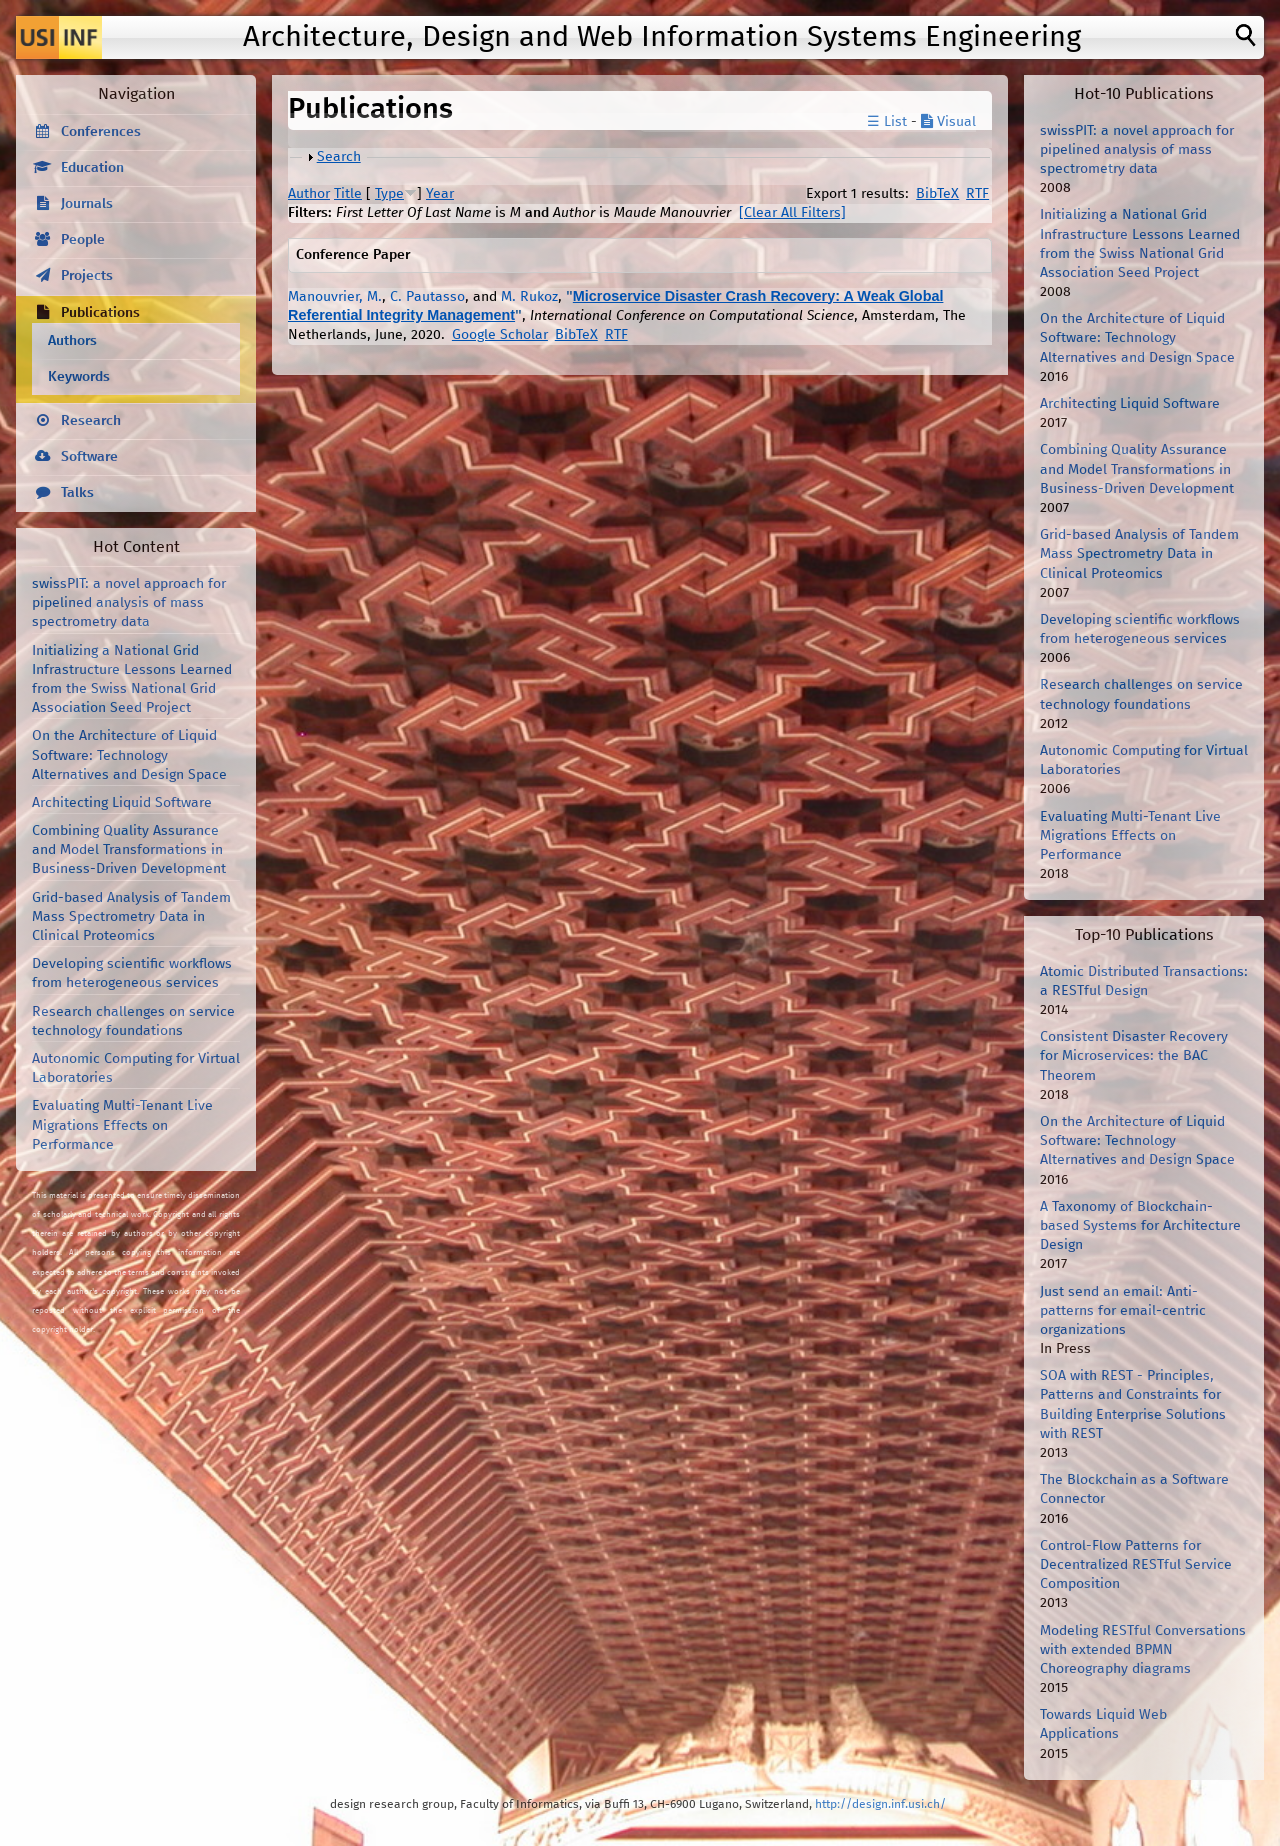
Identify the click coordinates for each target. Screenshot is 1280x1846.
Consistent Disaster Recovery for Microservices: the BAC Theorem (1134, 1056)
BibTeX (937, 194)
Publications (100, 313)
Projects (87, 276)
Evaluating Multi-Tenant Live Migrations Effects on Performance (122, 1125)
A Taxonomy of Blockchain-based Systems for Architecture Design (1140, 1226)
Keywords (79, 377)
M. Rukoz (529, 297)
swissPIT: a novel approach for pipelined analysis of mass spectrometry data (129, 603)
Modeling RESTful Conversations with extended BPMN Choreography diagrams (1143, 1650)
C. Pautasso (427, 297)
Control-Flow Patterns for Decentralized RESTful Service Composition (1136, 1565)
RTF (977, 194)
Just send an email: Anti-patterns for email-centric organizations (1123, 1311)
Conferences (101, 132)
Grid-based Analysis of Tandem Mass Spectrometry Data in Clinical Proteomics (131, 917)
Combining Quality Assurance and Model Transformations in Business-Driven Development (129, 850)
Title (348, 194)
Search (339, 157)
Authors (72, 341)
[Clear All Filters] (792, 213)
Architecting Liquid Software (122, 803)
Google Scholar (500, 335)
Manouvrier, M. (335, 297)
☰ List (887, 122)
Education (92, 168)
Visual (948, 122)
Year (440, 194)
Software (89, 457)
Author (309, 194)
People (83, 240)
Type (389, 194)
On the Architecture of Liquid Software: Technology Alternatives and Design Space (129, 755)
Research (91, 421)
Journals (87, 204)
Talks (77, 493)
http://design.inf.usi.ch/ (880, 1804)
